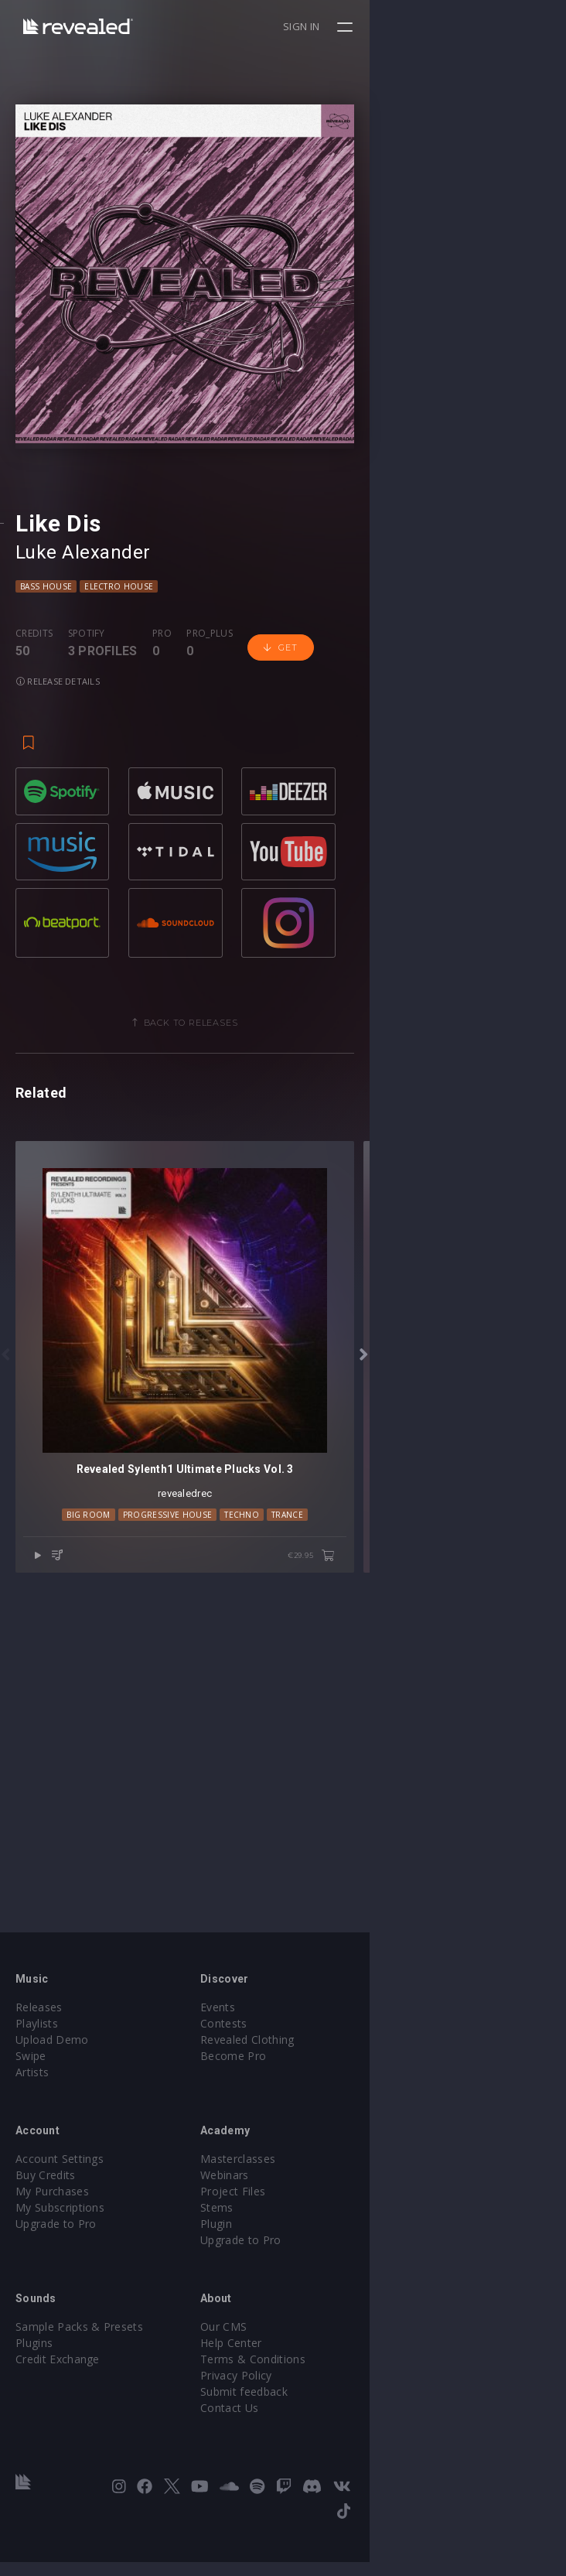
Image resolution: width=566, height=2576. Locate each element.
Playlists (36, 2062)
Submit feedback (342, 2430)
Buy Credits (45, 2213)
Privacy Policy (334, 2414)
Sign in (497, 26)
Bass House (46, 782)
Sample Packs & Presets (79, 2365)
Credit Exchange (57, 2397)
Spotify (86, 829)
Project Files (330, 2229)
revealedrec (283, 1865)
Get (280, 844)
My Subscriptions (59, 2246)
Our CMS (321, 2365)
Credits (34, 829)
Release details (359, 843)
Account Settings (59, 2197)
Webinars (322, 2213)
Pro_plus (209, 829)
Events (315, 2045)
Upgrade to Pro (55, 2262)
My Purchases (52, 2229)
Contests (322, 2062)
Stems (315, 2246)
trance (385, 1886)
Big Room (187, 1886)
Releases (39, 2045)
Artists (32, 2110)
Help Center (329, 2381)
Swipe (30, 2094)
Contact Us (327, 2446)
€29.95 (507, 1927)
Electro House (118, 782)
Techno (339, 1886)
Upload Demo (52, 2078)
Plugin (314, 2262)
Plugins (34, 2381)
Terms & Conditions (351, 2397)
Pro (162, 829)
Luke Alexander (83, 748)
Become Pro (331, 2094)
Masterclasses (335, 2197)
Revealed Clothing (345, 2078)
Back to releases (289, 1197)
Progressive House (265, 1886)
